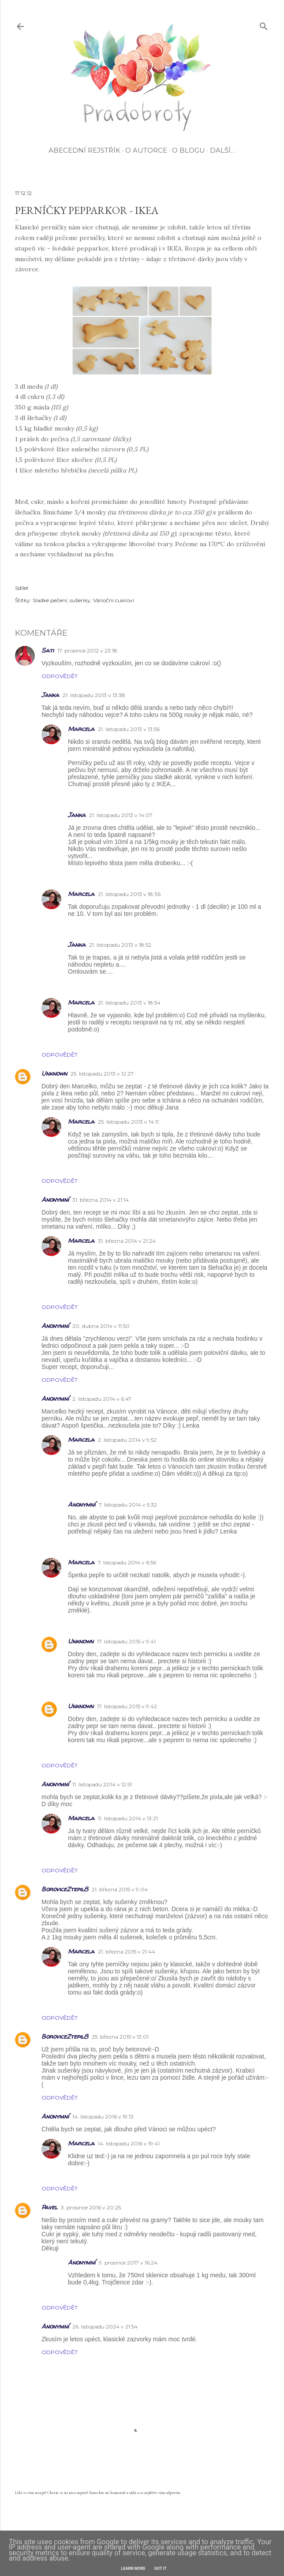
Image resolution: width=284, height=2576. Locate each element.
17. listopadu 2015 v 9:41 (126, 1641)
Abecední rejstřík (84, 150)
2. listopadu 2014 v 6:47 (101, 1398)
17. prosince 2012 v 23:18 (87, 650)
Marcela (81, 728)
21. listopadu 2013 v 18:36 (129, 894)
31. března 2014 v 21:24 (127, 1240)
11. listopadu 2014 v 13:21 (128, 1818)
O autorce (146, 150)
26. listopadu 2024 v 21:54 (105, 2326)
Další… (222, 150)
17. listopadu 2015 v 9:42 (127, 1706)
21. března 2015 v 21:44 (126, 1951)
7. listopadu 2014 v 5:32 (128, 1504)
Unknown (54, 1073)
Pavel (49, 2207)
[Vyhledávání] (263, 24)
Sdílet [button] (22, 588)
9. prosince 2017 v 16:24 (128, 2262)
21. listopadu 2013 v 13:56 (129, 729)
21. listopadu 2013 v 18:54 (129, 1002)
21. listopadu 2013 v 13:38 (94, 695)
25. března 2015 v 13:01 (120, 2036)
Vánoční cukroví (113, 600)
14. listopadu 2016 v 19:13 (103, 2116)
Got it (160, 2568)
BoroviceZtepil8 (64, 1889)
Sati (47, 650)
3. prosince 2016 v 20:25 (91, 2207)
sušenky (80, 600)
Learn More (133, 2568)
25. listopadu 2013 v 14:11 (128, 1121)
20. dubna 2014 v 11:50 (101, 1326)
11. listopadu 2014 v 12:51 (102, 1784)
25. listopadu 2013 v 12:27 (102, 1073)
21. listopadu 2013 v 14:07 (121, 815)
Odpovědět (59, 676)
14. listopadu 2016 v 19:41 (129, 2143)
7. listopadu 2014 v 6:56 (127, 1562)
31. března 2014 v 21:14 (100, 1199)
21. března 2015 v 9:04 (120, 1889)
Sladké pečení (50, 600)
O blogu (188, 150)
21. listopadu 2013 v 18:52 (120, 944)
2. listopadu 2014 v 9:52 (127, 1439)
